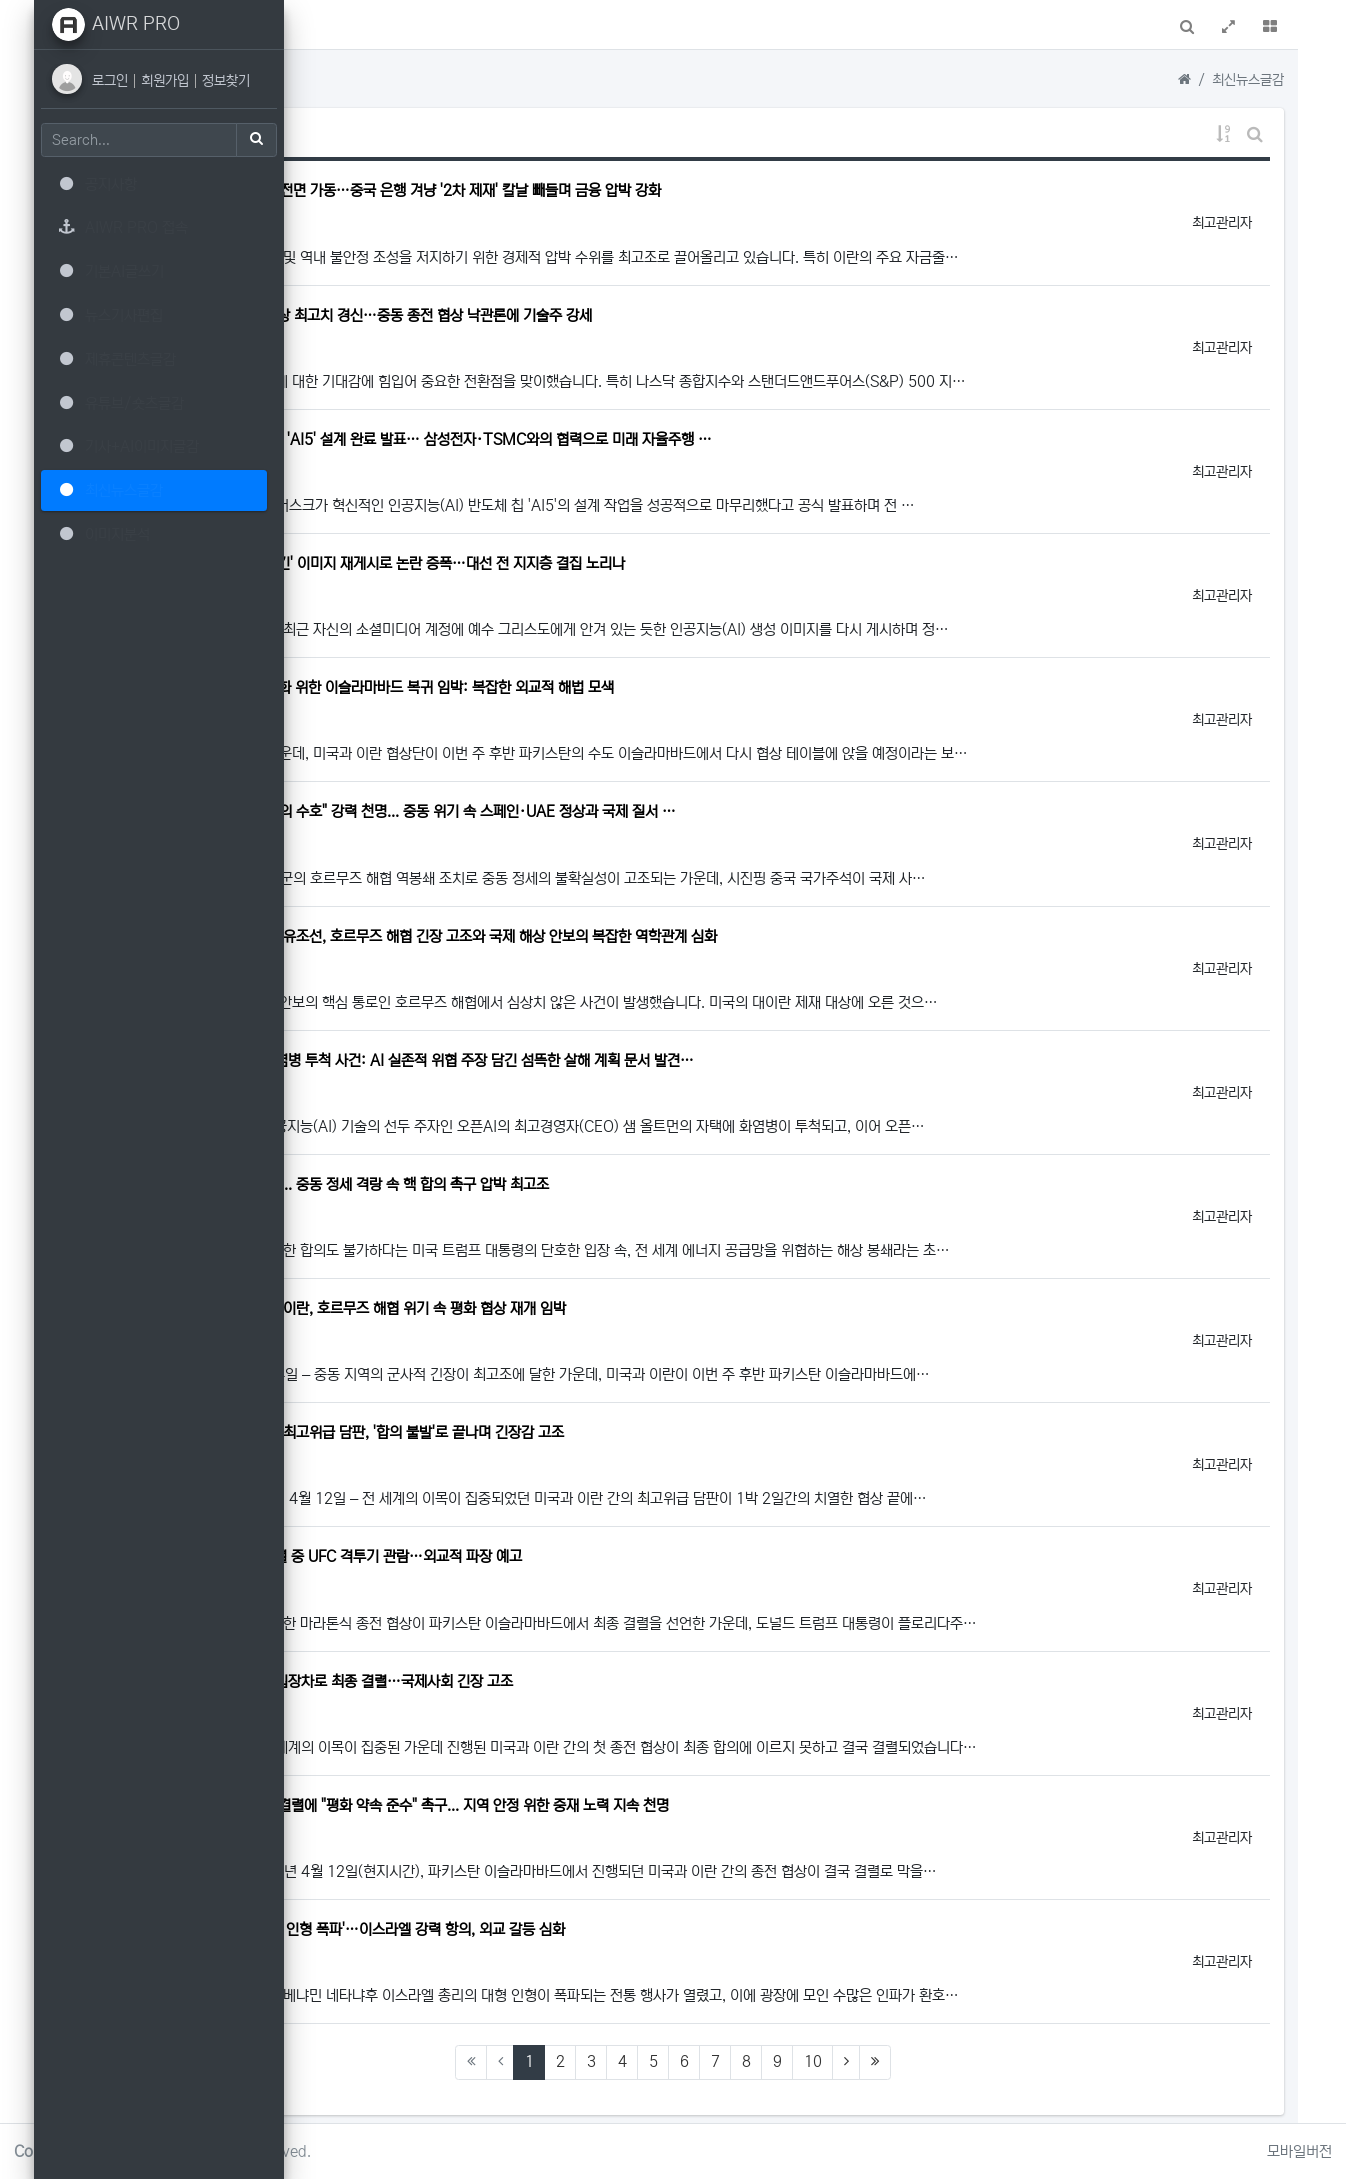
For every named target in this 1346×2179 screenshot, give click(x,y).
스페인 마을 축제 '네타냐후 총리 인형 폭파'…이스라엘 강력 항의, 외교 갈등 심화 (579, 1929)
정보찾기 (240, 81)
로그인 (126, 81)
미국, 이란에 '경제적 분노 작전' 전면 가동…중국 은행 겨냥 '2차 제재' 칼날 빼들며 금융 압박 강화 (627, 190)
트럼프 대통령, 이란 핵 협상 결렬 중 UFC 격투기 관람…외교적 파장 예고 (558, 1556)
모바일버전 (1299, 2151)
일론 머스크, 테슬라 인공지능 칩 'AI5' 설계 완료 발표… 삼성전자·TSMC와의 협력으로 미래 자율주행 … (653, 439)
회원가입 (181, 81)
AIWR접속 (446, 27)
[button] (325, 24)
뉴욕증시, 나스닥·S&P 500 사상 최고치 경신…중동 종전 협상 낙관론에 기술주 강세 (593, 315)
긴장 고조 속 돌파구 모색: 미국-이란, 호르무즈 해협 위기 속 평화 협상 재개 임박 (580, 1308)
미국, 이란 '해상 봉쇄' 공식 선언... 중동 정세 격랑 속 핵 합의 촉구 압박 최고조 (571, 1184)
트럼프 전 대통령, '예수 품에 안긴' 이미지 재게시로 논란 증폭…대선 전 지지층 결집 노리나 (609, 563)
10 (938, 2061)
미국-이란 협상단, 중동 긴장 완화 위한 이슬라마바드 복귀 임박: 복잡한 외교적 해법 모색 (604, 687)
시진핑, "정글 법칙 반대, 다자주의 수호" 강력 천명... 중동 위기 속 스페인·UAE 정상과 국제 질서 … (635, 811)
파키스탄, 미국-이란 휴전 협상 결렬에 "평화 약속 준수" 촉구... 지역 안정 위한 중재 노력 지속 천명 (631, 1805)
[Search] (153, 140)
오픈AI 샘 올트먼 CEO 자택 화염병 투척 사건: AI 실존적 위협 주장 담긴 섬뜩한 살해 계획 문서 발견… (644, 1060)
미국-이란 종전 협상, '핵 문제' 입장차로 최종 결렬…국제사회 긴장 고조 (553, 1681)
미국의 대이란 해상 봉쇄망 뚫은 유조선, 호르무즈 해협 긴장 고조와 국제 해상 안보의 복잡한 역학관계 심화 (655, 936)
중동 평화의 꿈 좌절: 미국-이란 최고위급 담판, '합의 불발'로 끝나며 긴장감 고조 (579, 1432)
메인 (373, 27)
